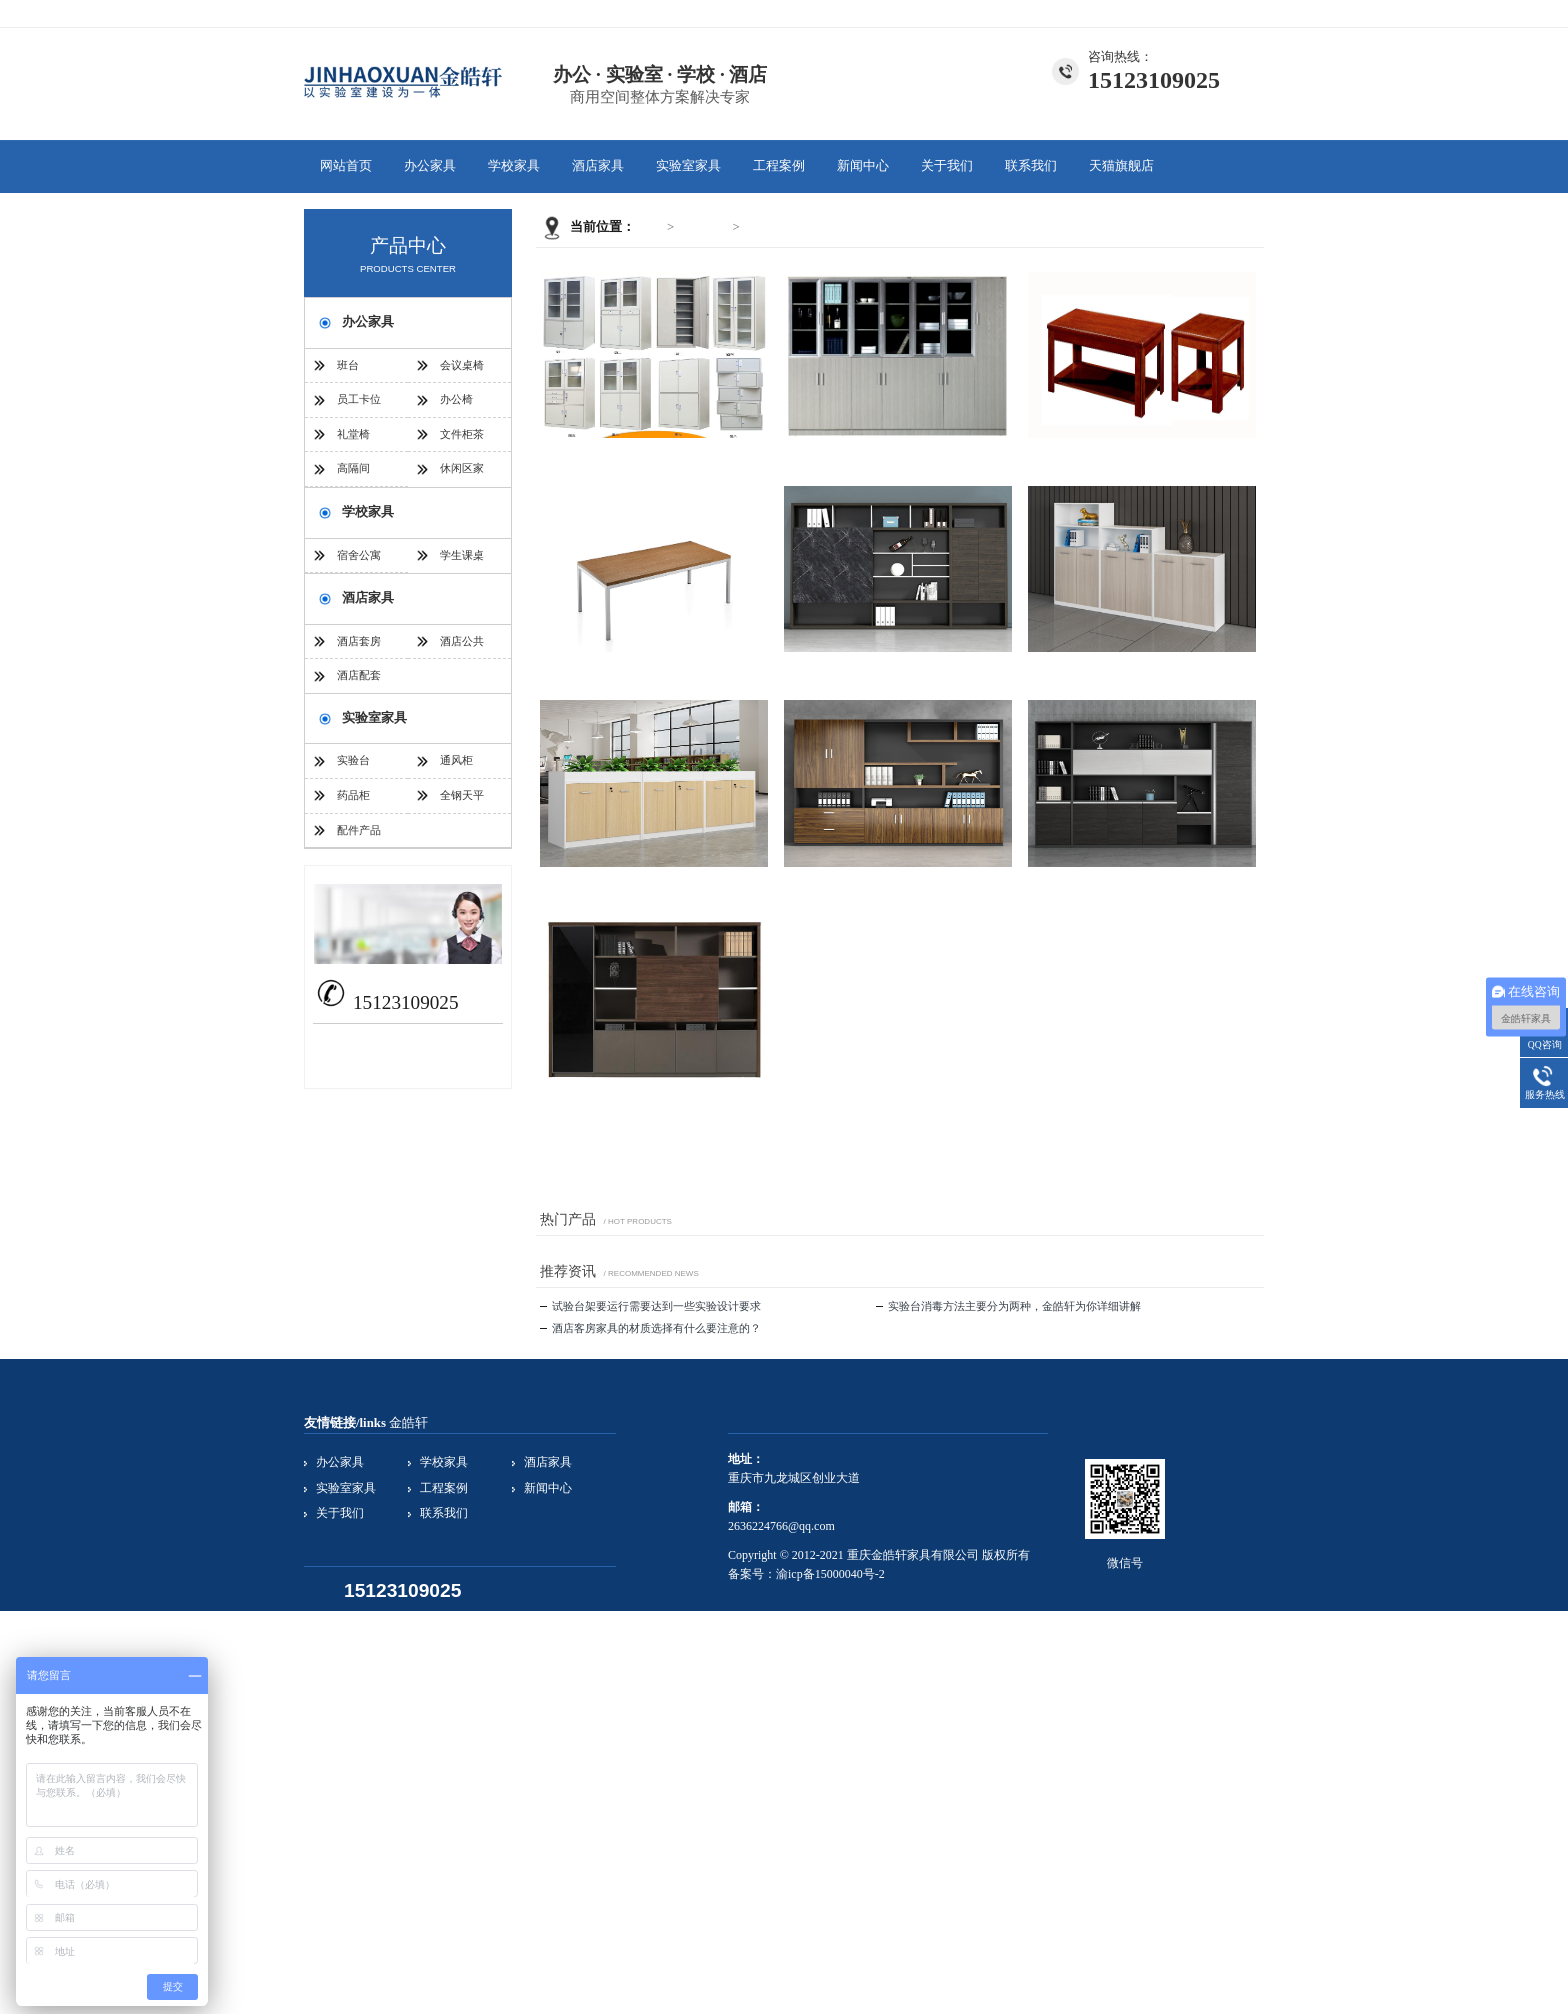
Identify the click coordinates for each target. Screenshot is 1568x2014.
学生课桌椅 (462, 561)
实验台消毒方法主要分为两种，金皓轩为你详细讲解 (1008, 1306)
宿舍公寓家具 (359, 561)
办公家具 (430, 166)
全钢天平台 (462, 801)
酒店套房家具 (359, 647)
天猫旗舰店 (1121, 166)
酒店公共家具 (462, 647)
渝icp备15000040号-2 (830, 1574)
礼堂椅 (353, 434)
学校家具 (514, 166)
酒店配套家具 (359, 681)
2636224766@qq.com (418, 1041)
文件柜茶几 (775, 227)
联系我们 (1240, 13)
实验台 (353, 760)
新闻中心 (863, 166)
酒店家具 (598, 166)
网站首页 (346, 166)
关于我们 (1184, 13)
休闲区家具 (462, 474)
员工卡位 (359, 399)
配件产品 (359, 830)
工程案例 (779, 166)
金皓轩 (408, 1423)
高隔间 (353, 468)
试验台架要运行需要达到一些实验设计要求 (650, 1306)
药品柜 (353, 795)
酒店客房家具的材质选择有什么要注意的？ (650, 1328)
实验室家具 (688, 166)
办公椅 (456, 399)
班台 (348, 365)
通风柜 (456, 760)
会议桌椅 (462, 365)
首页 (651, 227)
